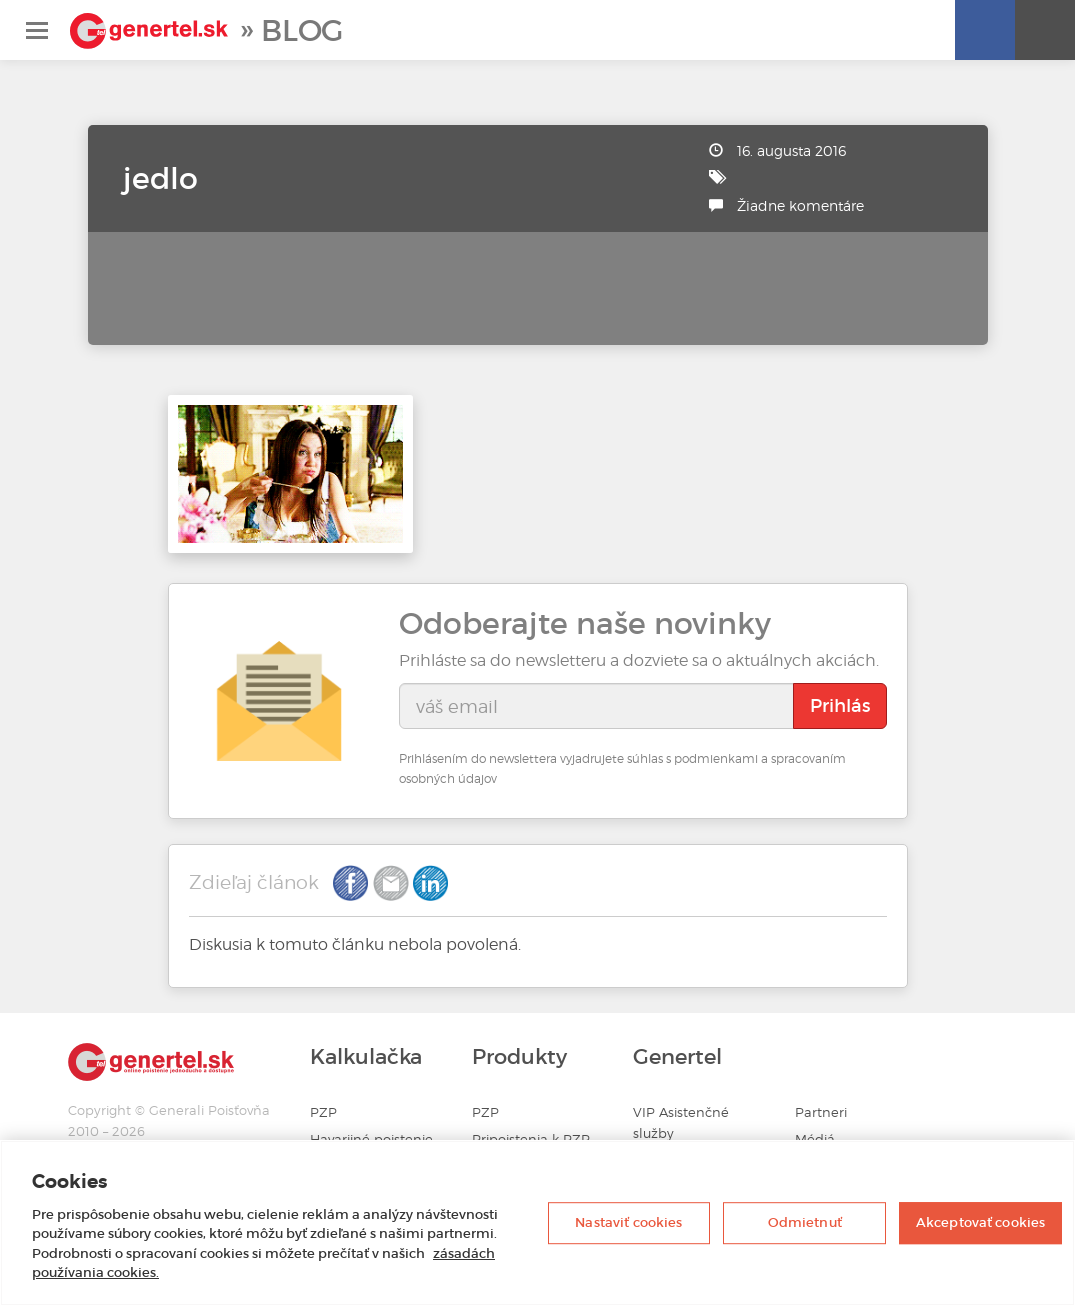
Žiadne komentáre (800, 205)
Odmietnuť (805, 1222)
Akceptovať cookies (980, 1222)
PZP (323, 1112)
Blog (302, 30)
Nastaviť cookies (628, 1222)
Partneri (821, 1112)
